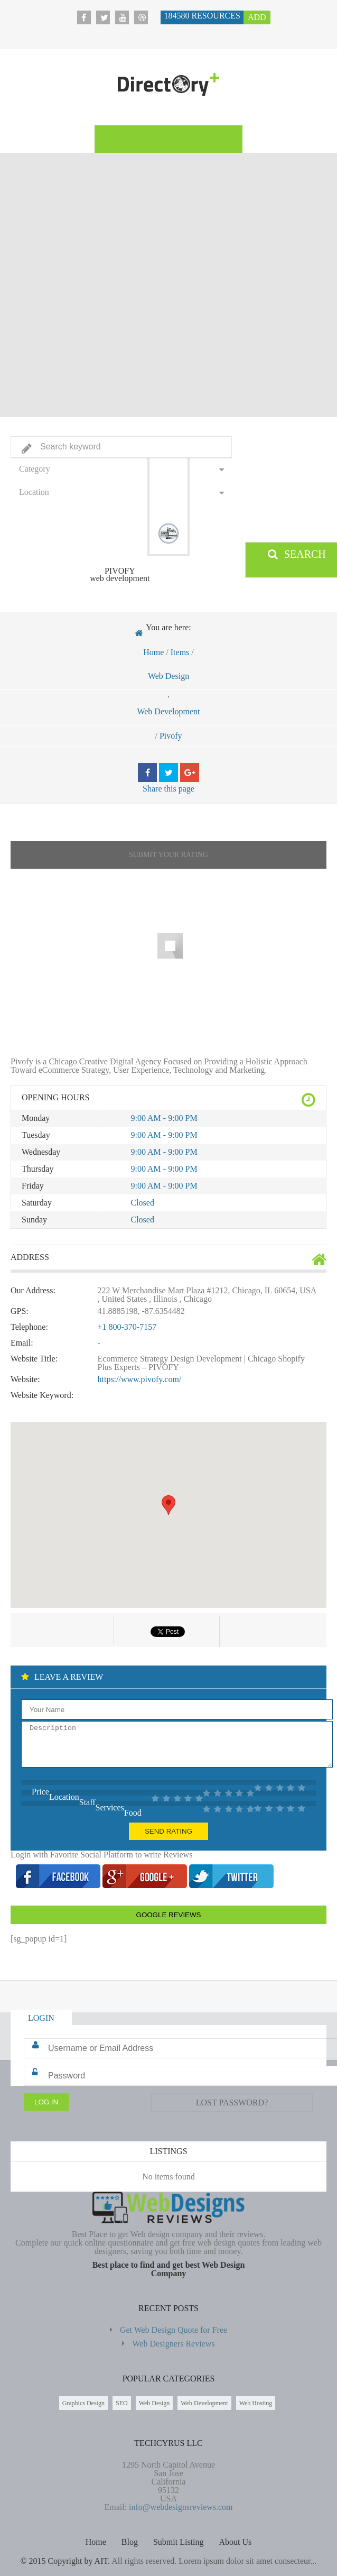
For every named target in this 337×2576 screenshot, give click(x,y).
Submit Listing (178, 2541)
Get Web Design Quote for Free (173, 2329)
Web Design (168, 675)
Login (41, 2017)
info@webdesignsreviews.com (180, 2507)
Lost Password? (232, 2102)
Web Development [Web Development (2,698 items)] (204, 2403)
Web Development (168, 711)
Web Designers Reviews (173, 2343)
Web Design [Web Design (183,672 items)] (154, 2403)
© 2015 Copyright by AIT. (65, 2560)
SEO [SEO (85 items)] (122, 2403)
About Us (235, 2541)
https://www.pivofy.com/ (140, 1379)
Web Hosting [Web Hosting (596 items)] (256, 2403)
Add (257, 17)
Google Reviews (168, 1915)
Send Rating (168, 1831)
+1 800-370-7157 (127, 1326)
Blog (129, 2541)
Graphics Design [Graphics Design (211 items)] (83, 2403)
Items (180, 652)
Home (153, 652)
